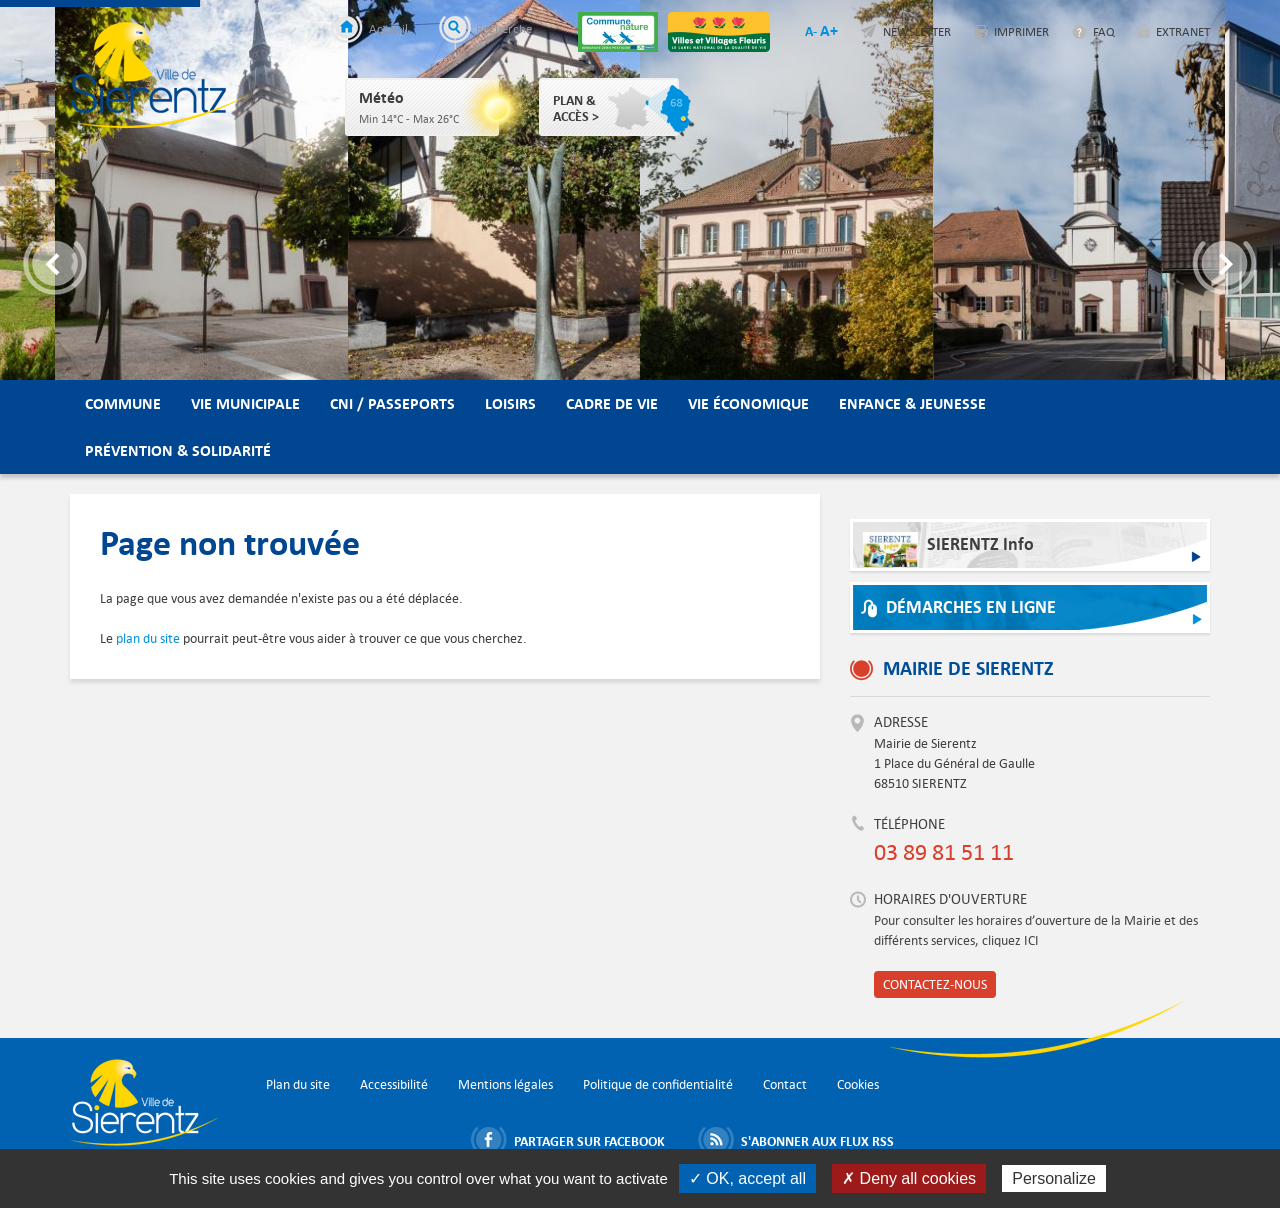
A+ (829, 30)
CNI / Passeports (392, 403)
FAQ (1104, 31)
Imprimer (1021, 31)
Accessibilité (394, 1084)
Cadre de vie (612, 403)
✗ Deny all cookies (909, 1178)
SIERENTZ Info (948, 549)
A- (811, 31)
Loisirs (510, 403)
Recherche (504, 28)
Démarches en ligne (971, 607)
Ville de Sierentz (160, 75)
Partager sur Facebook (589, 1141)
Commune (123, 403)
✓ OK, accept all (747, 1178)
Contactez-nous (935, 984)
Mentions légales (505, 1084)
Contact (785, 1084)
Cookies (858, 1084)
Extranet (1183, 31)
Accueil (388, 28)
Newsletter (917, 31)
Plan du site (298, 1084)
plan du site (148, 638)
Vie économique (748, 403)
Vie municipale (245, 403)
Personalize (1054, 1178)
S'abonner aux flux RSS (817, 1141)
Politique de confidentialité (658, 1084)
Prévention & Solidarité (178, 450)
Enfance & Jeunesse (912, 403)
